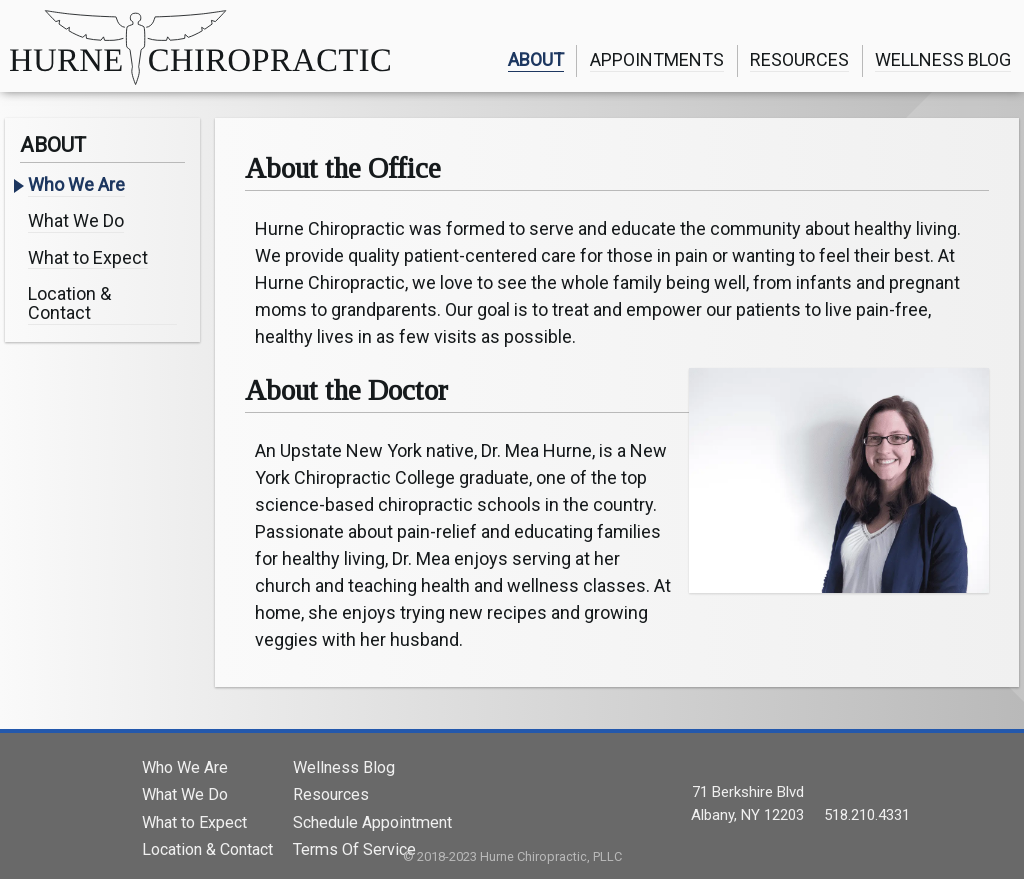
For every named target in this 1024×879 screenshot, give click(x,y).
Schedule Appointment (372, 822)
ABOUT (536, 59)
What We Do (76, 220)
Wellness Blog (344, 767)
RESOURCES (799, 59)
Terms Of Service (354, 849)
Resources (331, 794)
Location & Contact (69, 303)
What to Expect (88, 257)
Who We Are (76, 184)
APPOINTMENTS (657, 59)
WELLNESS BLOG (943, 59)
